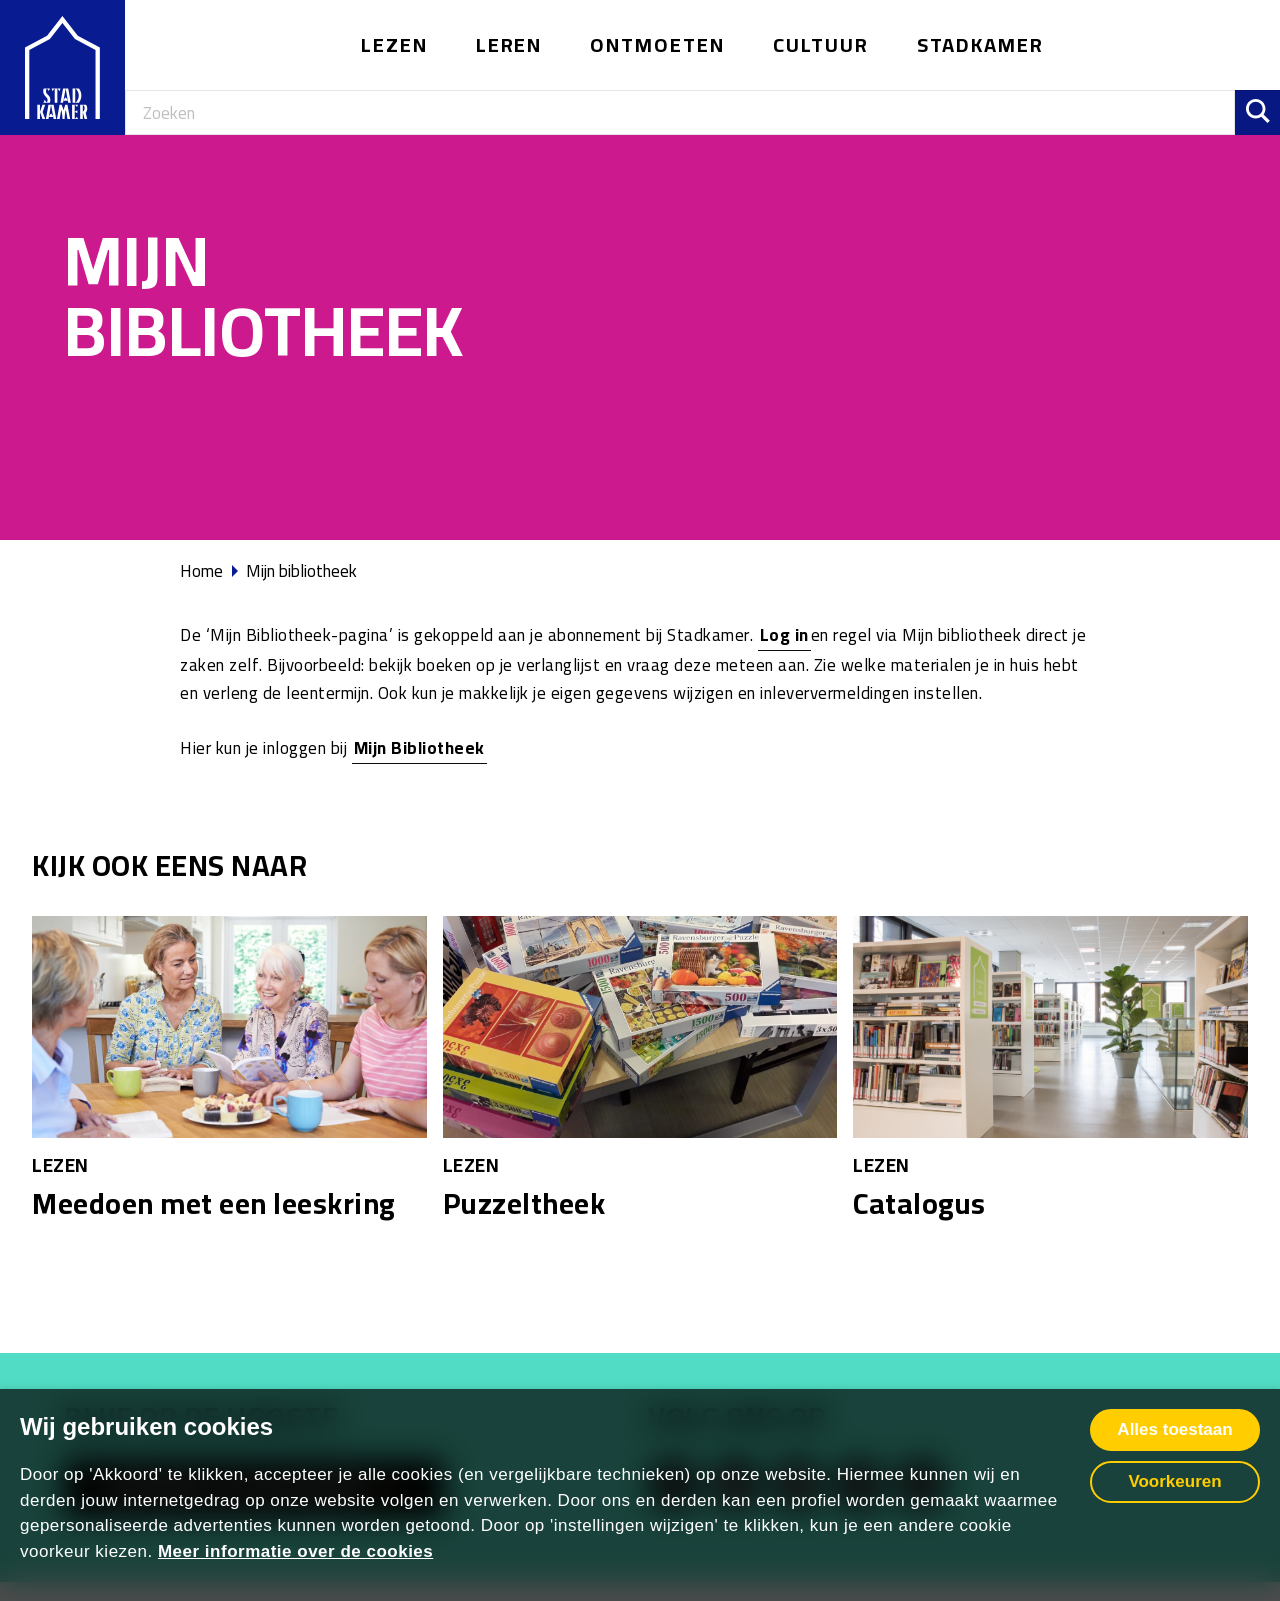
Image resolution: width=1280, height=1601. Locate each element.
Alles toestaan (1174, 1429)
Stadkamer (981, 44)
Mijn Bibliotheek (419, 748)
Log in (784, 635)
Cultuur (821, 44)
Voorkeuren (1174, 1481)
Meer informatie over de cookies (295, 1551)
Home (201, 571)
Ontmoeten (657, 44)
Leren (509, 44)
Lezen (394, 44)
